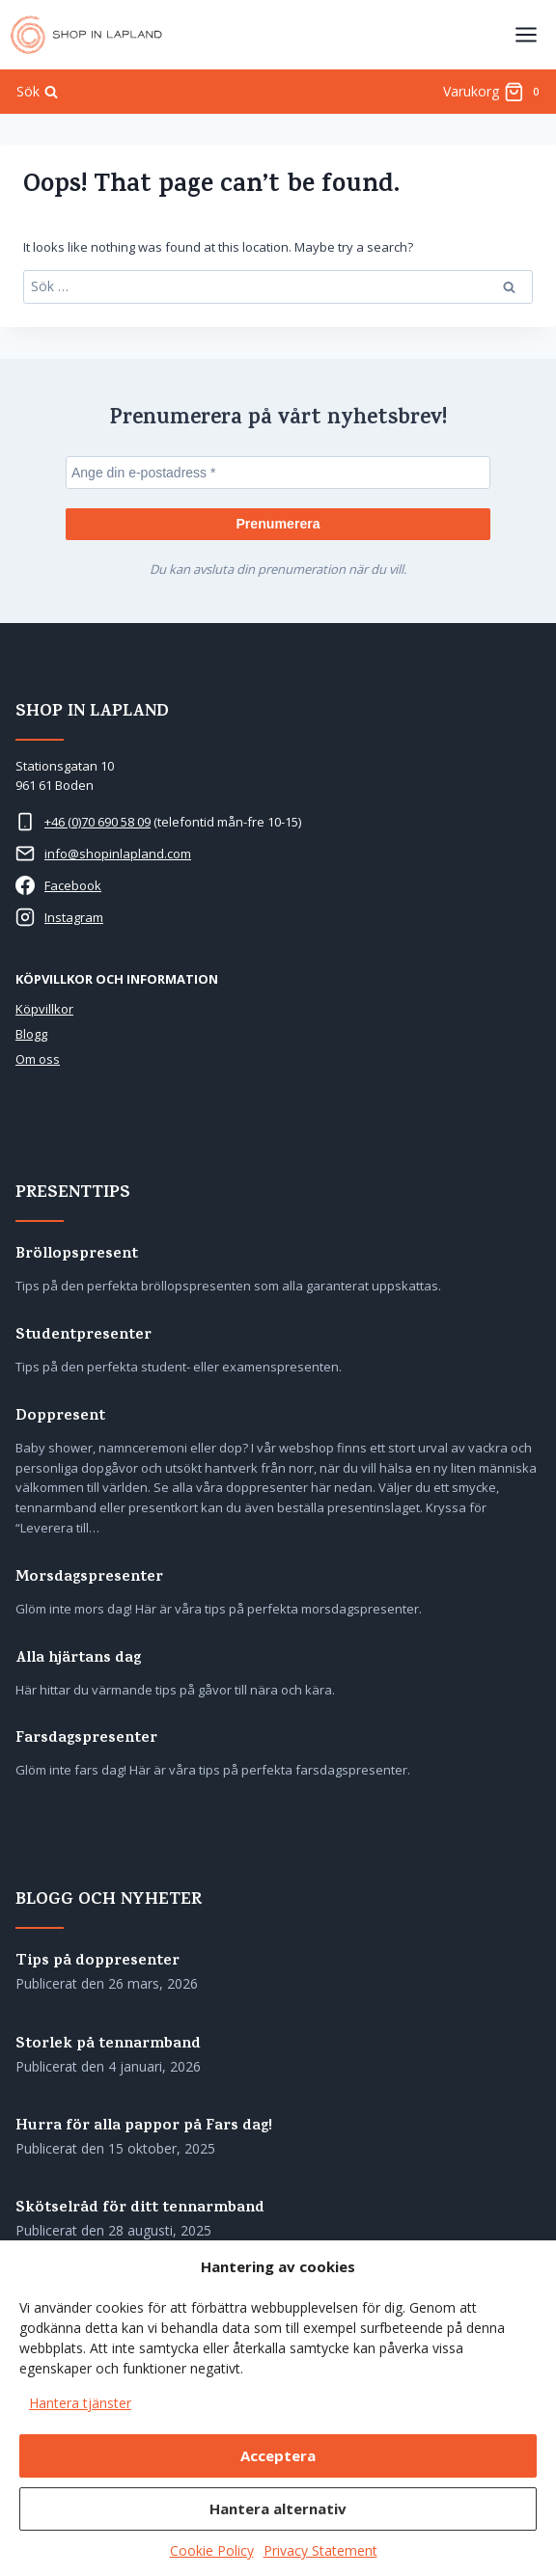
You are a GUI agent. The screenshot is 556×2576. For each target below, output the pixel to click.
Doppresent (60, 1417)
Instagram (73, 917)
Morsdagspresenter (89, 1578)
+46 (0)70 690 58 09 (97, 821)
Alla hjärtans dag (78, 1659)
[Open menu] (525, 34)
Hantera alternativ (278, 2508)
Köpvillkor (44, 1008)
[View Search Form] (37, 91)
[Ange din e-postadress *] (278, 472)
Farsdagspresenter (86, 1739)
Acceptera (278, 2455)
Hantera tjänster (80, 2403)
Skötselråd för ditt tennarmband (139, 2209)
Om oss (37, 1059)
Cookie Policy (212, 2550)
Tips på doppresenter (97, 1962)
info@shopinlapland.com (117, 853)
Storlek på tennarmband (108, 2045)
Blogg (31, 1034)
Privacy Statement (320, 2550)
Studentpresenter (83, 1336)
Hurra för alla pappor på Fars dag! (143, 2127)
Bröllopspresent (76, 1255)
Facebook (72, 885)
